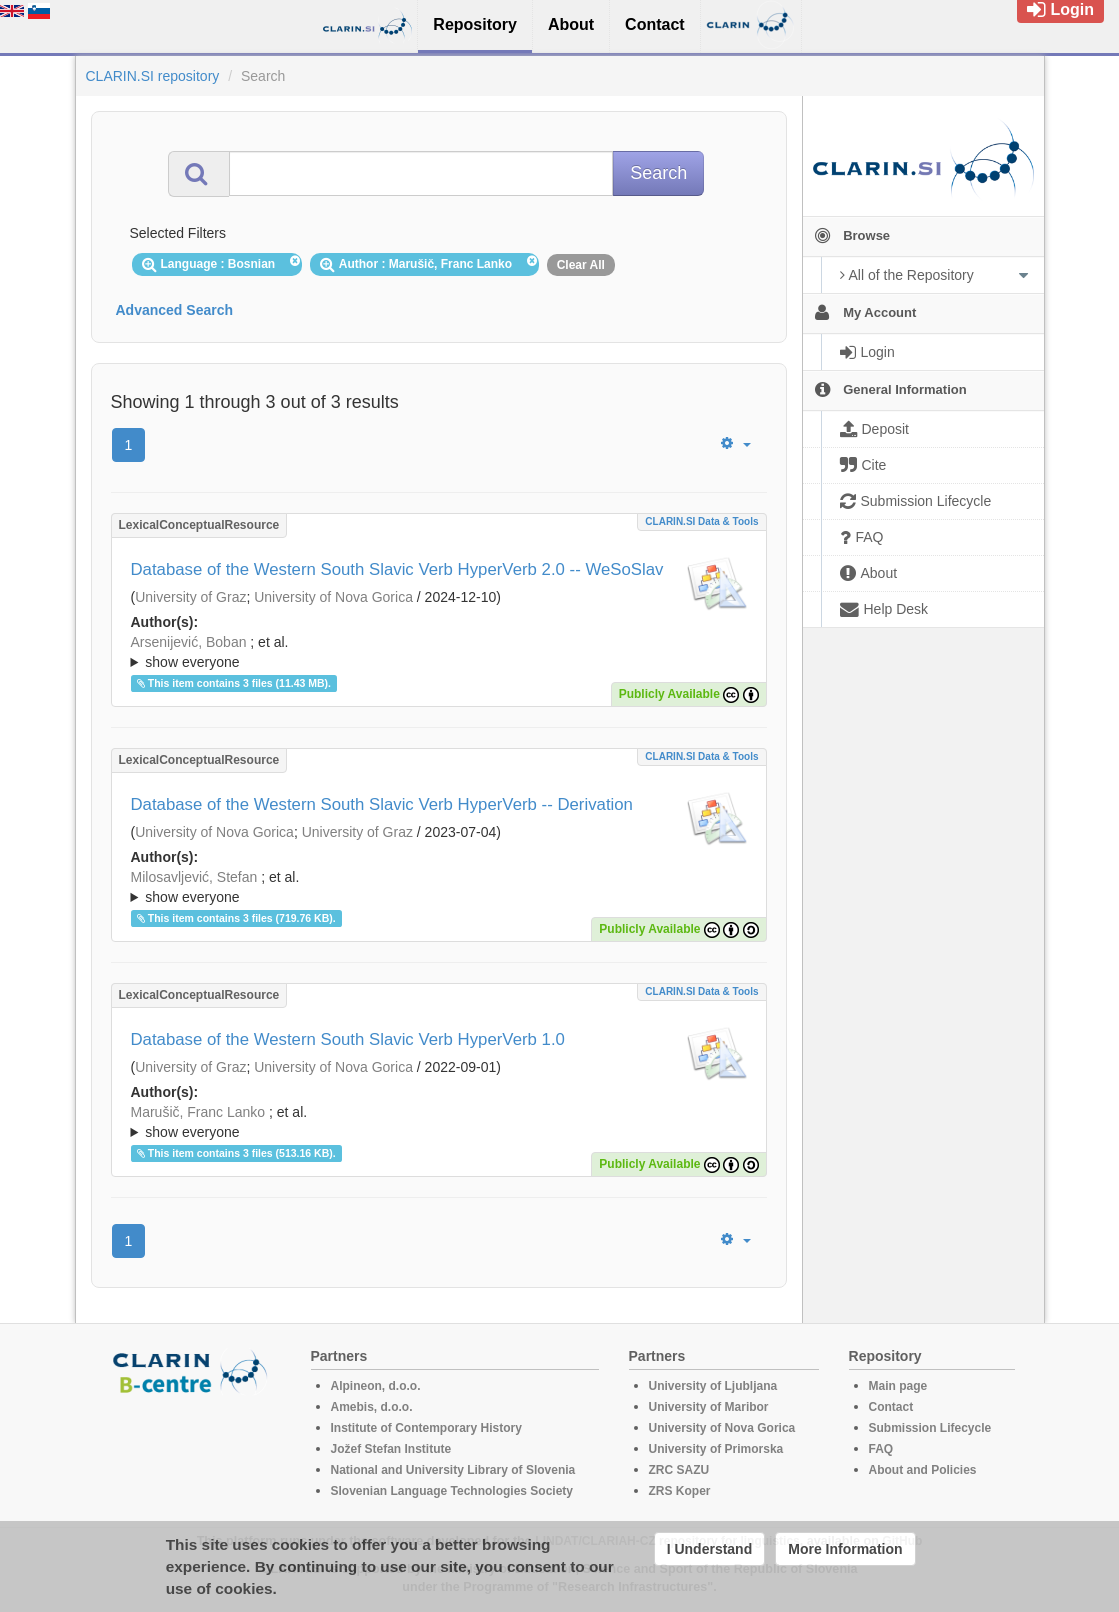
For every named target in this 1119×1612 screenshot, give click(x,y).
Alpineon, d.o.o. (376, 1386)
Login (1060, 9)
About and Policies (923, 1470)
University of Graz (190, 597)
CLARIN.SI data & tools (701, 521)
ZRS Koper (680, 1491)
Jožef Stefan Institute (391, 1449)
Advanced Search (175, 310)
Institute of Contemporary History (426, 1428)
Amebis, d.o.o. (372, 1407)
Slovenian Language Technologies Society (452, 1491)
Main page (898, 1386)
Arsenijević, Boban (189, 642)
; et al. (439, 653)
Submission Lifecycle (930, 1428)
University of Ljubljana (713, 1386)
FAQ (881, 1449)
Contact (891, 1407)
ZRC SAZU (679, 1470)
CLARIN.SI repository (153, 76)
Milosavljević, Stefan (194, 877)
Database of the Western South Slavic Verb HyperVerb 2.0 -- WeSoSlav (397, 569)
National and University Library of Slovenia (453, 1470)
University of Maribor (709, 1407)
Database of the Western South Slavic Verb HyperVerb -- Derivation (382, 804)
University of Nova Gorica (333, 597)
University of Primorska (716, 1449)
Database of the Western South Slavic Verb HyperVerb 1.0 (348, 1039)
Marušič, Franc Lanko (198, 1112)
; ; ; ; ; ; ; (439, 652)
